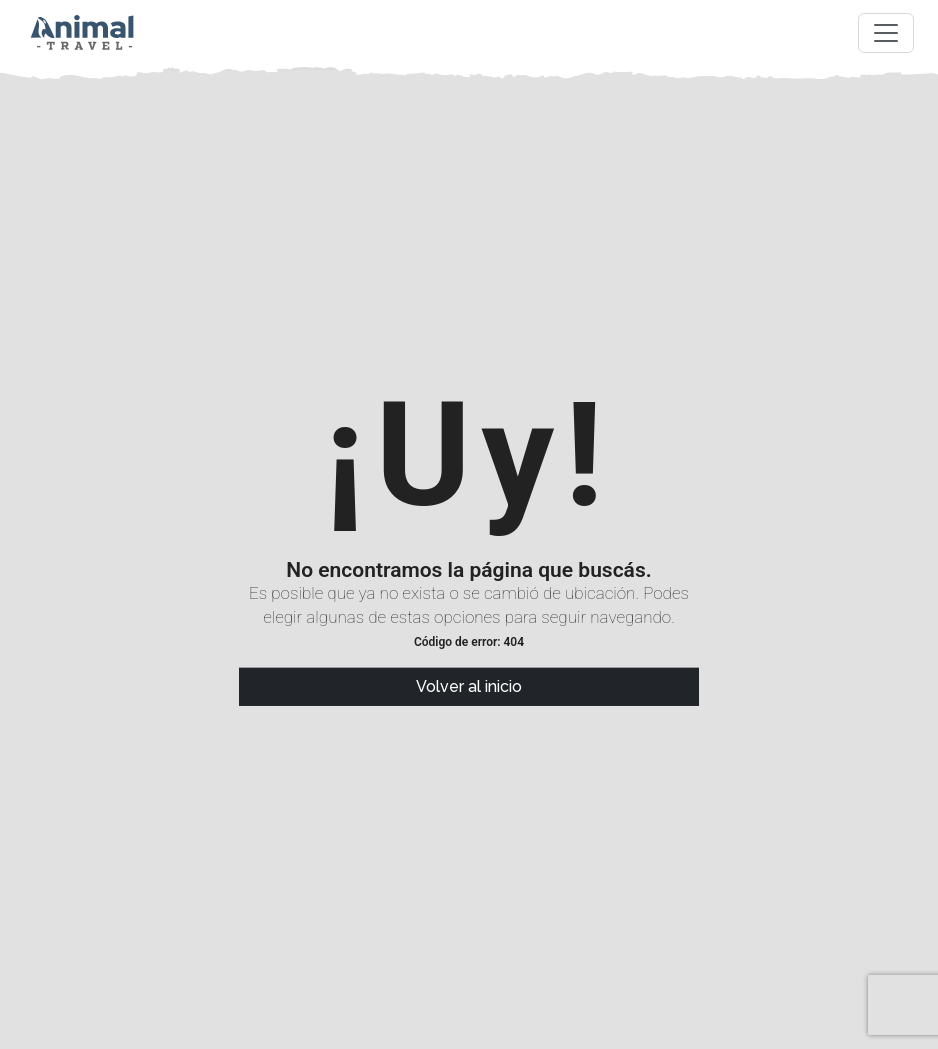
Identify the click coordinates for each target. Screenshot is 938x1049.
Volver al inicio (469, 686)
